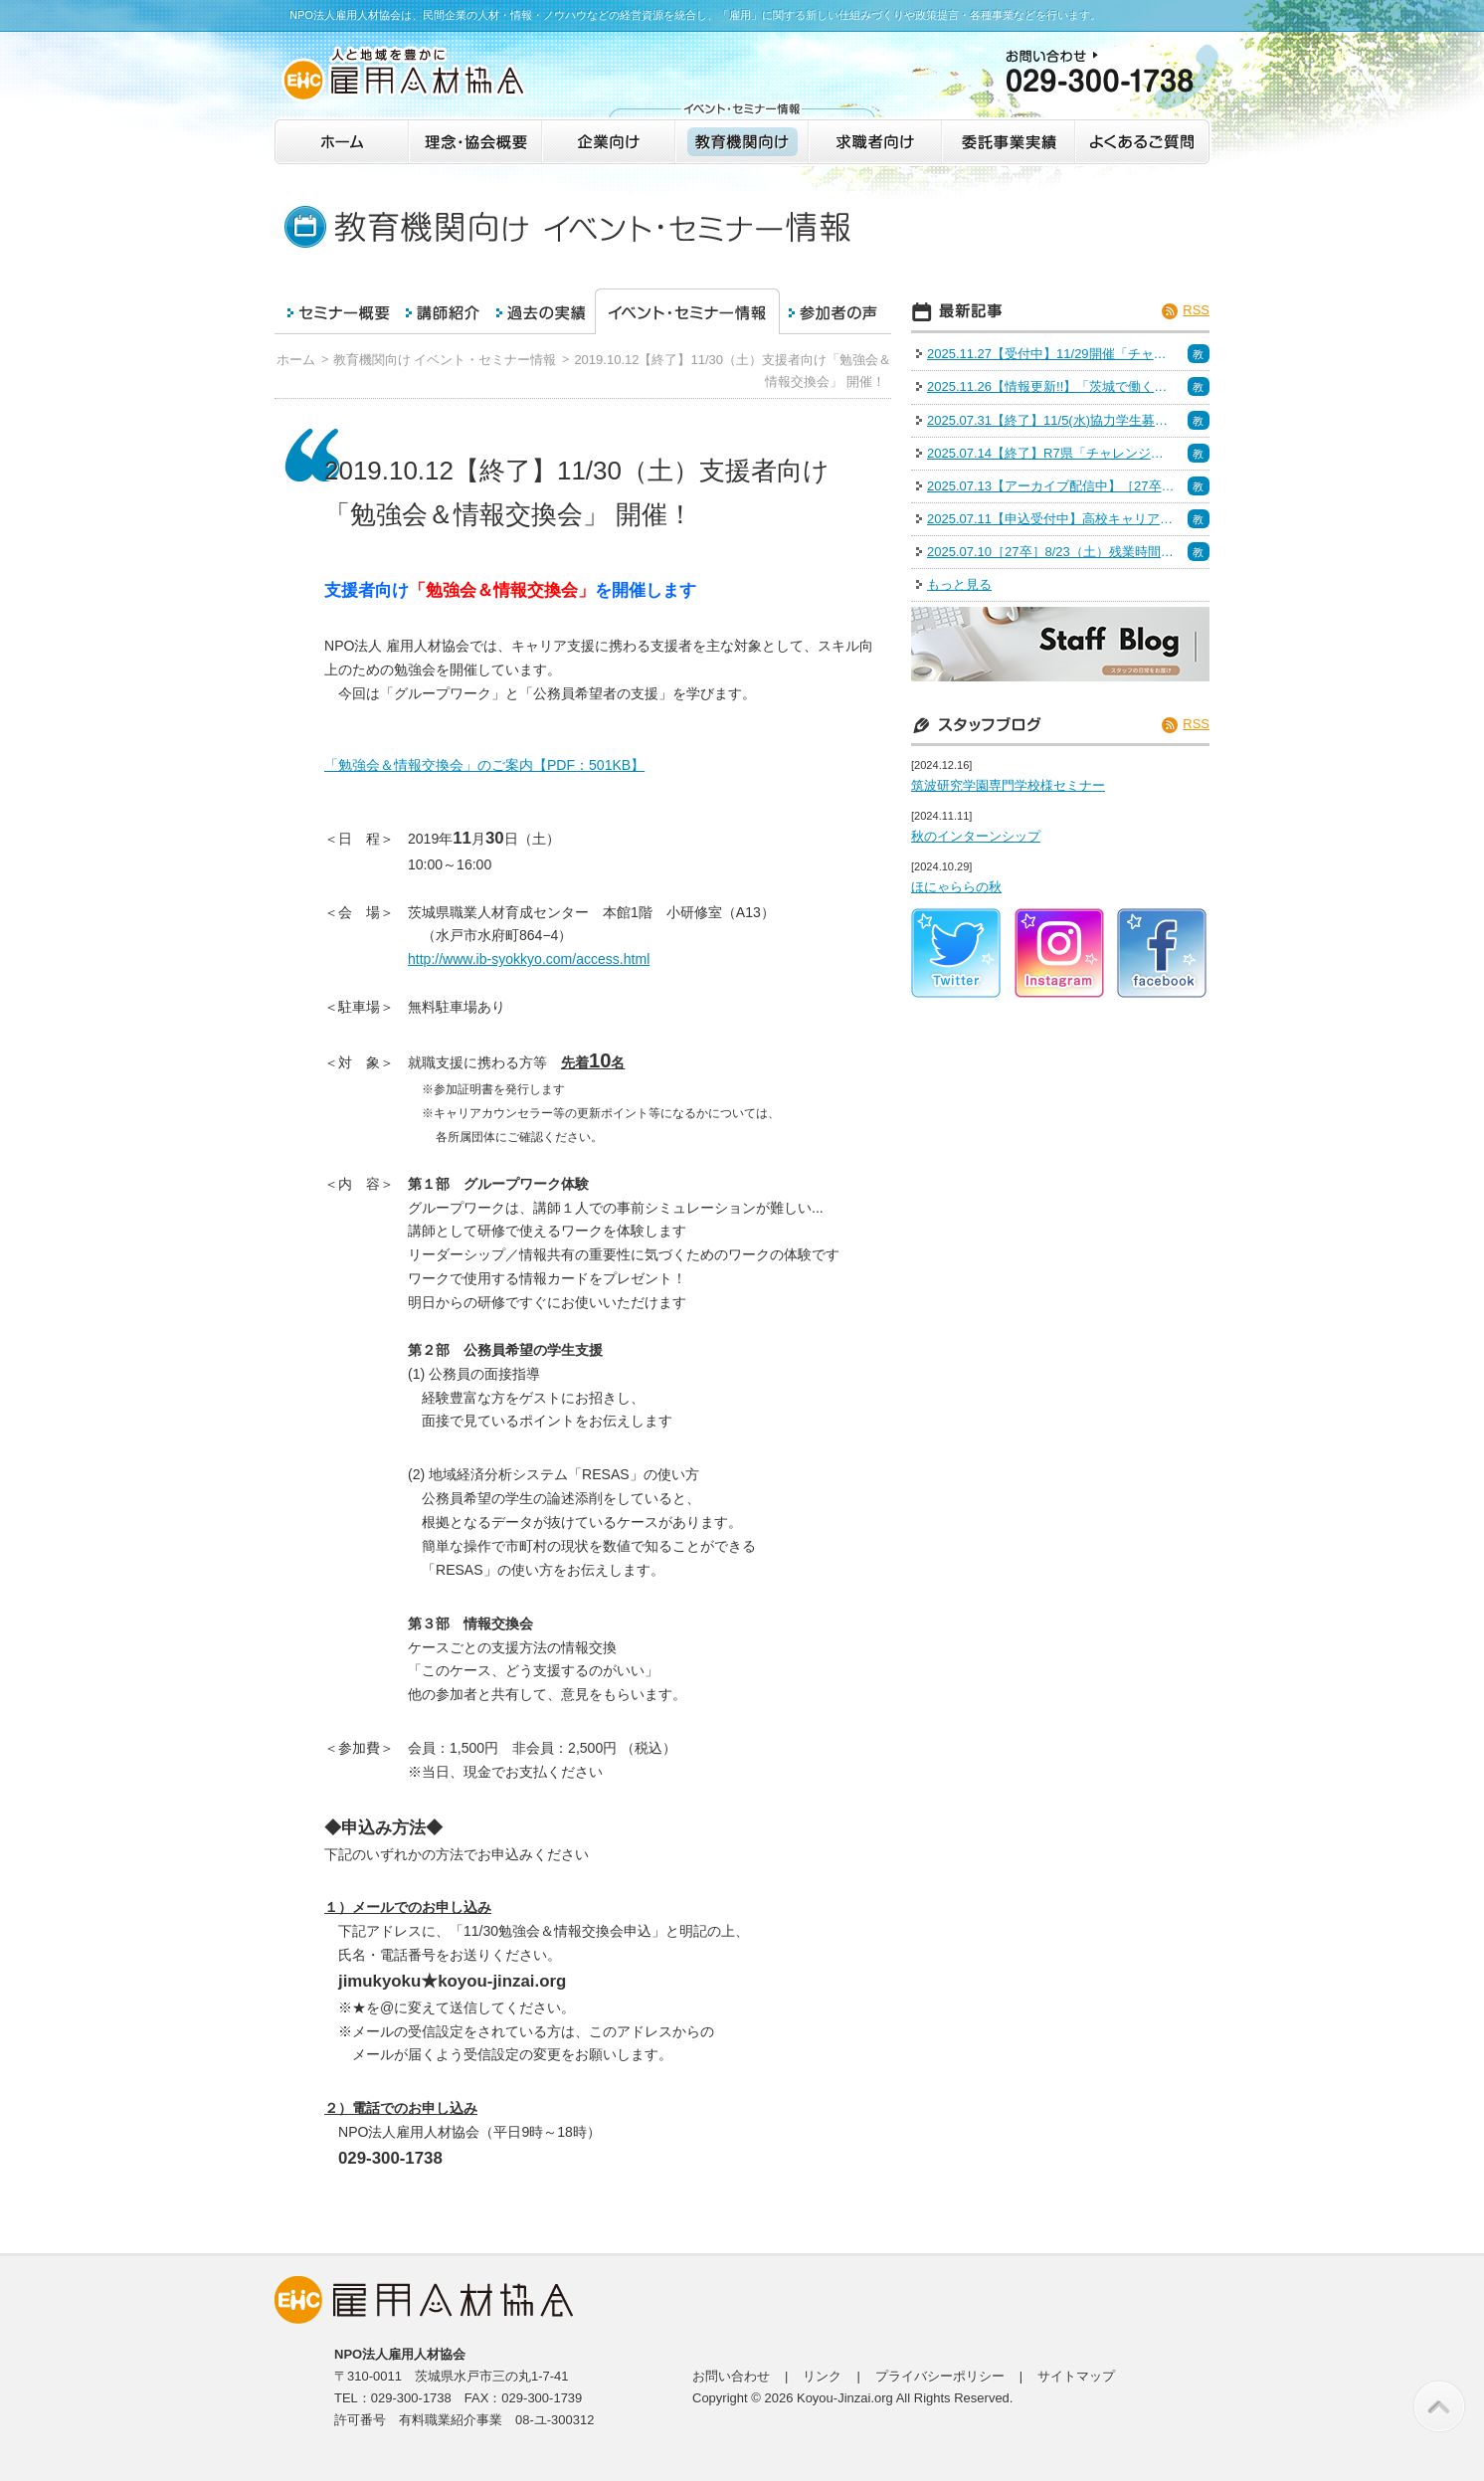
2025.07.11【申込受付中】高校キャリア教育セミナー (1051, 518)
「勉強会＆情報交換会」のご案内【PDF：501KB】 (484, 765)
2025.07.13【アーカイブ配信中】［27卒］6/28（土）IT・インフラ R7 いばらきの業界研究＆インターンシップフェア (1051, 485)
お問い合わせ (731, 2376)
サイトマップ (1076, 2376)
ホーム (296, 359)
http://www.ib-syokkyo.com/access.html (528, 959)
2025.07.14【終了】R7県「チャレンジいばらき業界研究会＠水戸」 (1051, 453)
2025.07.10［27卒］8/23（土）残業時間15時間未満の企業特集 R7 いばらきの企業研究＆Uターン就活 (1051, 551)
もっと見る (959, 584)
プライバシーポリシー (940, 2376)
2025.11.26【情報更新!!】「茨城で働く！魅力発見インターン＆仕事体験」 (1051, 386)
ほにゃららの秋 (956, 886)
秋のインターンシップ (975, 836)
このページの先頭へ (1439, 2406)
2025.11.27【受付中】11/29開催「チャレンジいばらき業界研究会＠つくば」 (1051, 353)
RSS (1196, 309)
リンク (822, 2376)
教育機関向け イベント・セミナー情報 (445, 359)
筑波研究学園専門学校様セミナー (1008, 785)
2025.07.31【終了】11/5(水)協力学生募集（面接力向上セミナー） (1051, 420)
